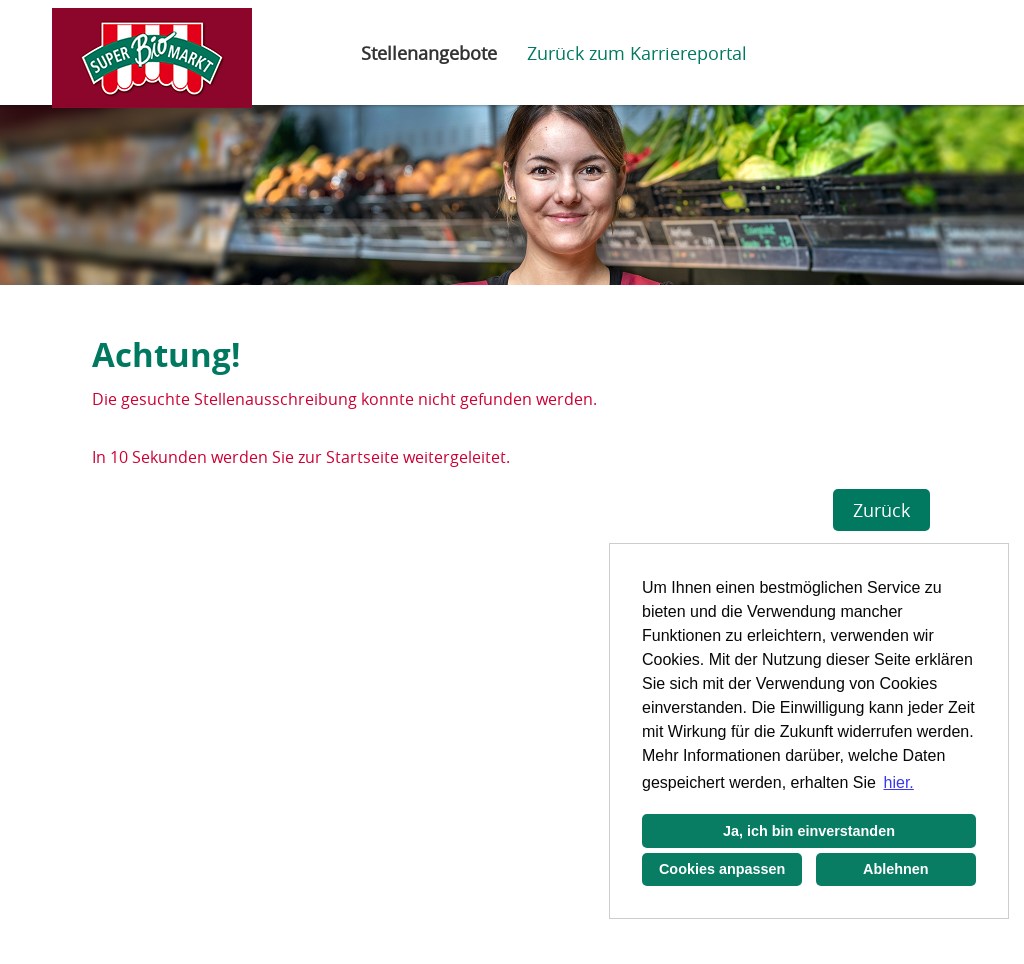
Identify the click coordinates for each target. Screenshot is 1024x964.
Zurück (881, 510)
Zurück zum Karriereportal (637, 53)
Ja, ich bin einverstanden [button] (809, 831)
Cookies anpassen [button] (722, 869)
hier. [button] (899, 782)
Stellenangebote (429, 53)
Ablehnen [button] (896, 869)
